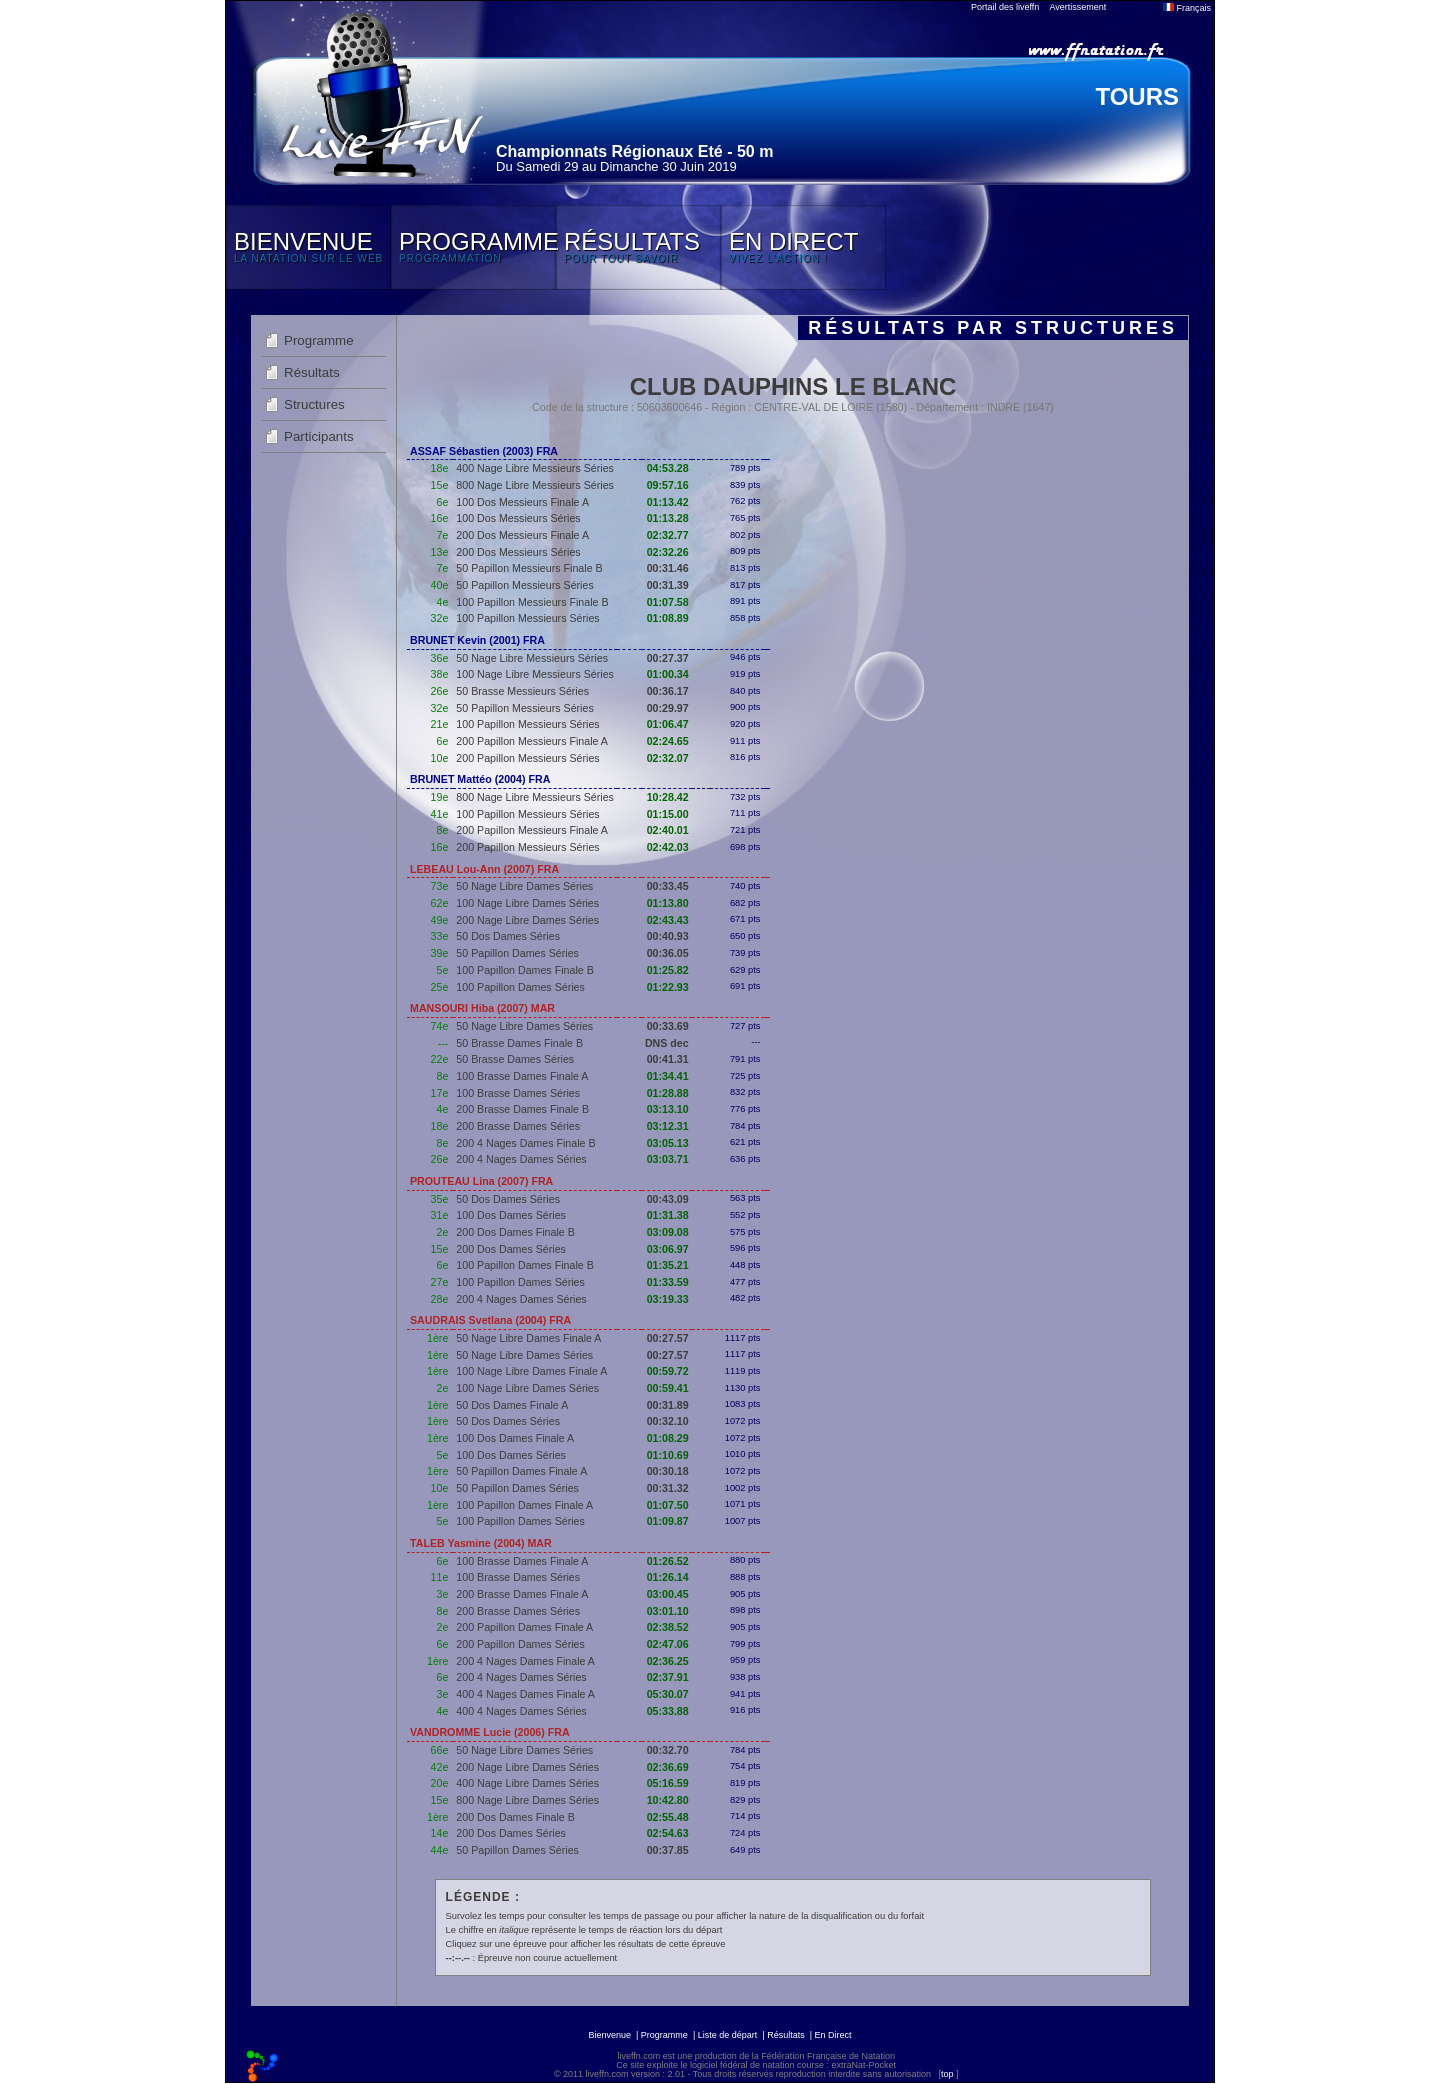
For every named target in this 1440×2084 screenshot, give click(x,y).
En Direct (833, 2035)
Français (1187, 8)
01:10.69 (668, 1455)
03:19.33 (668, 1299)
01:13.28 (668, 518)
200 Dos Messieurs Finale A (522, 535)
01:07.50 (668, 1505)
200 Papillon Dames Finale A (524, 1627)
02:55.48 (668, 1817)
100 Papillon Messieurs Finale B (532, 602)
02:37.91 (668, 1677)
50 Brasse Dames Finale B (519, 1043)
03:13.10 (668, 1109)
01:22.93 (668, 987)
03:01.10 (668, 1611)
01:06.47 (668, 724)
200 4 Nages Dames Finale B (525, 1143)
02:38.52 (668, 1627)
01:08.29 (668, 1438)
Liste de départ (728, 2035)
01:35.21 (668, 1265)
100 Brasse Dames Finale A (522, 1076)
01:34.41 (668, 1076)
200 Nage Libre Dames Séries (527, 920)
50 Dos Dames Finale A (512, 1405)
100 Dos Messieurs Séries (518, 518)
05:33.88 (668, 1711)
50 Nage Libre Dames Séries (524, 886)
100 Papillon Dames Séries (520, 987)
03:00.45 (668, 1594)
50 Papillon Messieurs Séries (524, 585)
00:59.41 (668, 1388)
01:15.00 (668, 814)
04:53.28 (668, 468)
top (947, 2074)
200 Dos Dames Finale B (515, 1232)
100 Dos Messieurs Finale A (522, 502)
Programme (319, 340)
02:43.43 (668, 920)
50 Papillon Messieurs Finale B (529, 568)
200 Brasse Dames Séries (518, 1126)
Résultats (312, 372)
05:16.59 (668, 1783)
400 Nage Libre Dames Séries (527, 1783)
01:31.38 (668, 1215)
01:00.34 (668, 674)
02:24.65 (668, 741)
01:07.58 (668, 602)
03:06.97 (668, 1249)
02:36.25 (668, 1661)
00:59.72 (668, 1371)
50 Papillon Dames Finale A (521, 1471)
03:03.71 (668, 1159)
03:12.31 (668, 1126)
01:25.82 (668, 970)
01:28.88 (668, 1093)
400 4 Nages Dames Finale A (525, 1694)
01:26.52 (668, 1561)
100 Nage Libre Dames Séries (527, 903)
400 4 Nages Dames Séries (521, 1711)
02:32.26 (668, 552)
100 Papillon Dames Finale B (524, 970)
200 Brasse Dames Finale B (522, 1109)
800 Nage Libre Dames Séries (527, 1800)
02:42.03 (668, 847)
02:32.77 (668, 535)
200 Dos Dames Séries (511, 1249)
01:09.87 (668, 1521)
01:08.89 (668, 618)
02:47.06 (668, 1644)
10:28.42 (668, 797)
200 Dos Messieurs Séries (518, 552)
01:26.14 (668, 1577)
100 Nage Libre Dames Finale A (531, 1371)
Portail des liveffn (1005, 7)
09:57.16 (668, 485)
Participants (319, 436)
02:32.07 (668, 758)
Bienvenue (609, 2035)
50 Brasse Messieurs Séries (522, 691)
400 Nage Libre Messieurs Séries (535, 468)
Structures (314, 404)
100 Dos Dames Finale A (515, 1438)
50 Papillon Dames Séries (517, 953)
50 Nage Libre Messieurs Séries (532, 658)
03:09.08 (668, 1232)
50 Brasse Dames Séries (515, 1059)
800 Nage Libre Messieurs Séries (535, 485)
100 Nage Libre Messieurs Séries (535, 674)
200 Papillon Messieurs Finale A (532, 741)
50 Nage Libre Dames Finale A (528, 1338)
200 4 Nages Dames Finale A (525, 1661)
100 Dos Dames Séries (511, 1215)
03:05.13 (668, 1143)
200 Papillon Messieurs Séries (527, 758)
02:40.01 (668, 830)
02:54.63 (668, 1833)
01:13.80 (668, 903)
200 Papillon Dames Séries (520, 1644)
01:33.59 (668, 1282)
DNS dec (667, 1043)
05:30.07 (668, 1694)
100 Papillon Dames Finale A (524, 1505)
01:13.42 (668, 502)
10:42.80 (668, 1800)
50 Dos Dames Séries (508, 936)
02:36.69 (668, 1767)
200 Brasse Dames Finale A (522, 1594)
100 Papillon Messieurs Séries (527, 618)
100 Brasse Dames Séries (518, 1093)
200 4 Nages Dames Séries (521, 1159)
